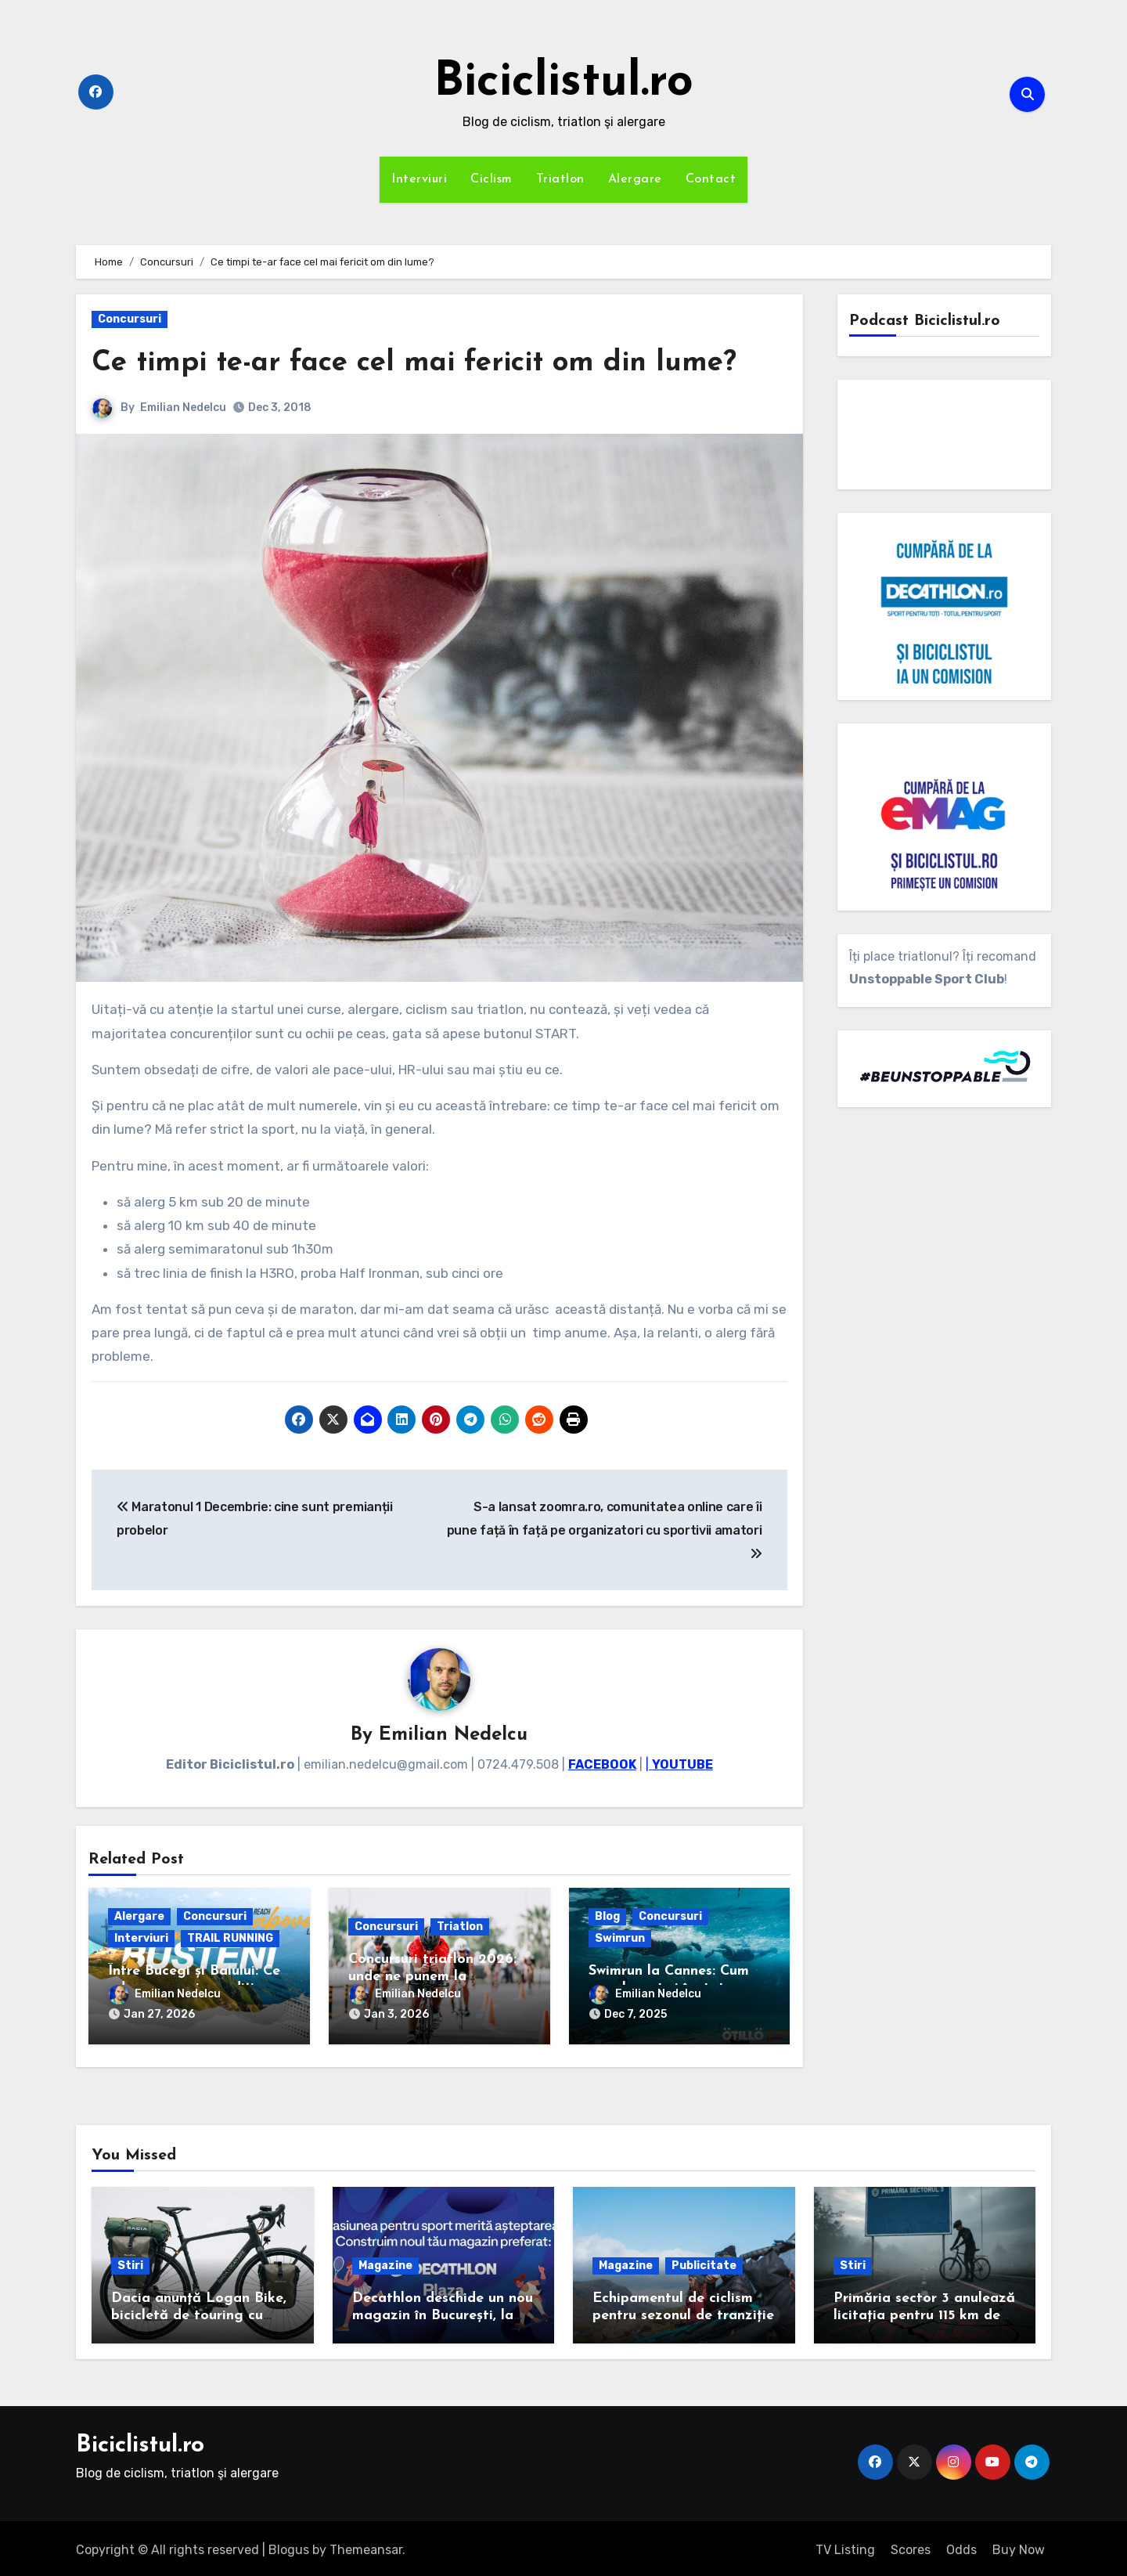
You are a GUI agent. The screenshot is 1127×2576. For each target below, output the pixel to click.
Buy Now (1018, 2545)
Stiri (130, 2262)
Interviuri (419, 179)
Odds (961, 2545)
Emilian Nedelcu (183, 407)
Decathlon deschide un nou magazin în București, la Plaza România (442, 2312)
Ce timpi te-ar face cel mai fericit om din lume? (426, 363)
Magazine (385, 2262)
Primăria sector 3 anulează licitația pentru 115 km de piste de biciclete (924, 2312)
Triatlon (560, 179)
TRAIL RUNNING (230, 1939)
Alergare (635, 179)
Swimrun (620, 1939)
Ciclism (491, 179)
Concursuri (129, 319)
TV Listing (845, 2545)
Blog (607, 1917)
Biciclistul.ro (563, 83)
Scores (911, 2545)
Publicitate (704, 2262)
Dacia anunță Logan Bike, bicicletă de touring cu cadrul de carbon (198, 2312)
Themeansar (365, 2545)
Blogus (288, 2545)
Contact (711, 179)
